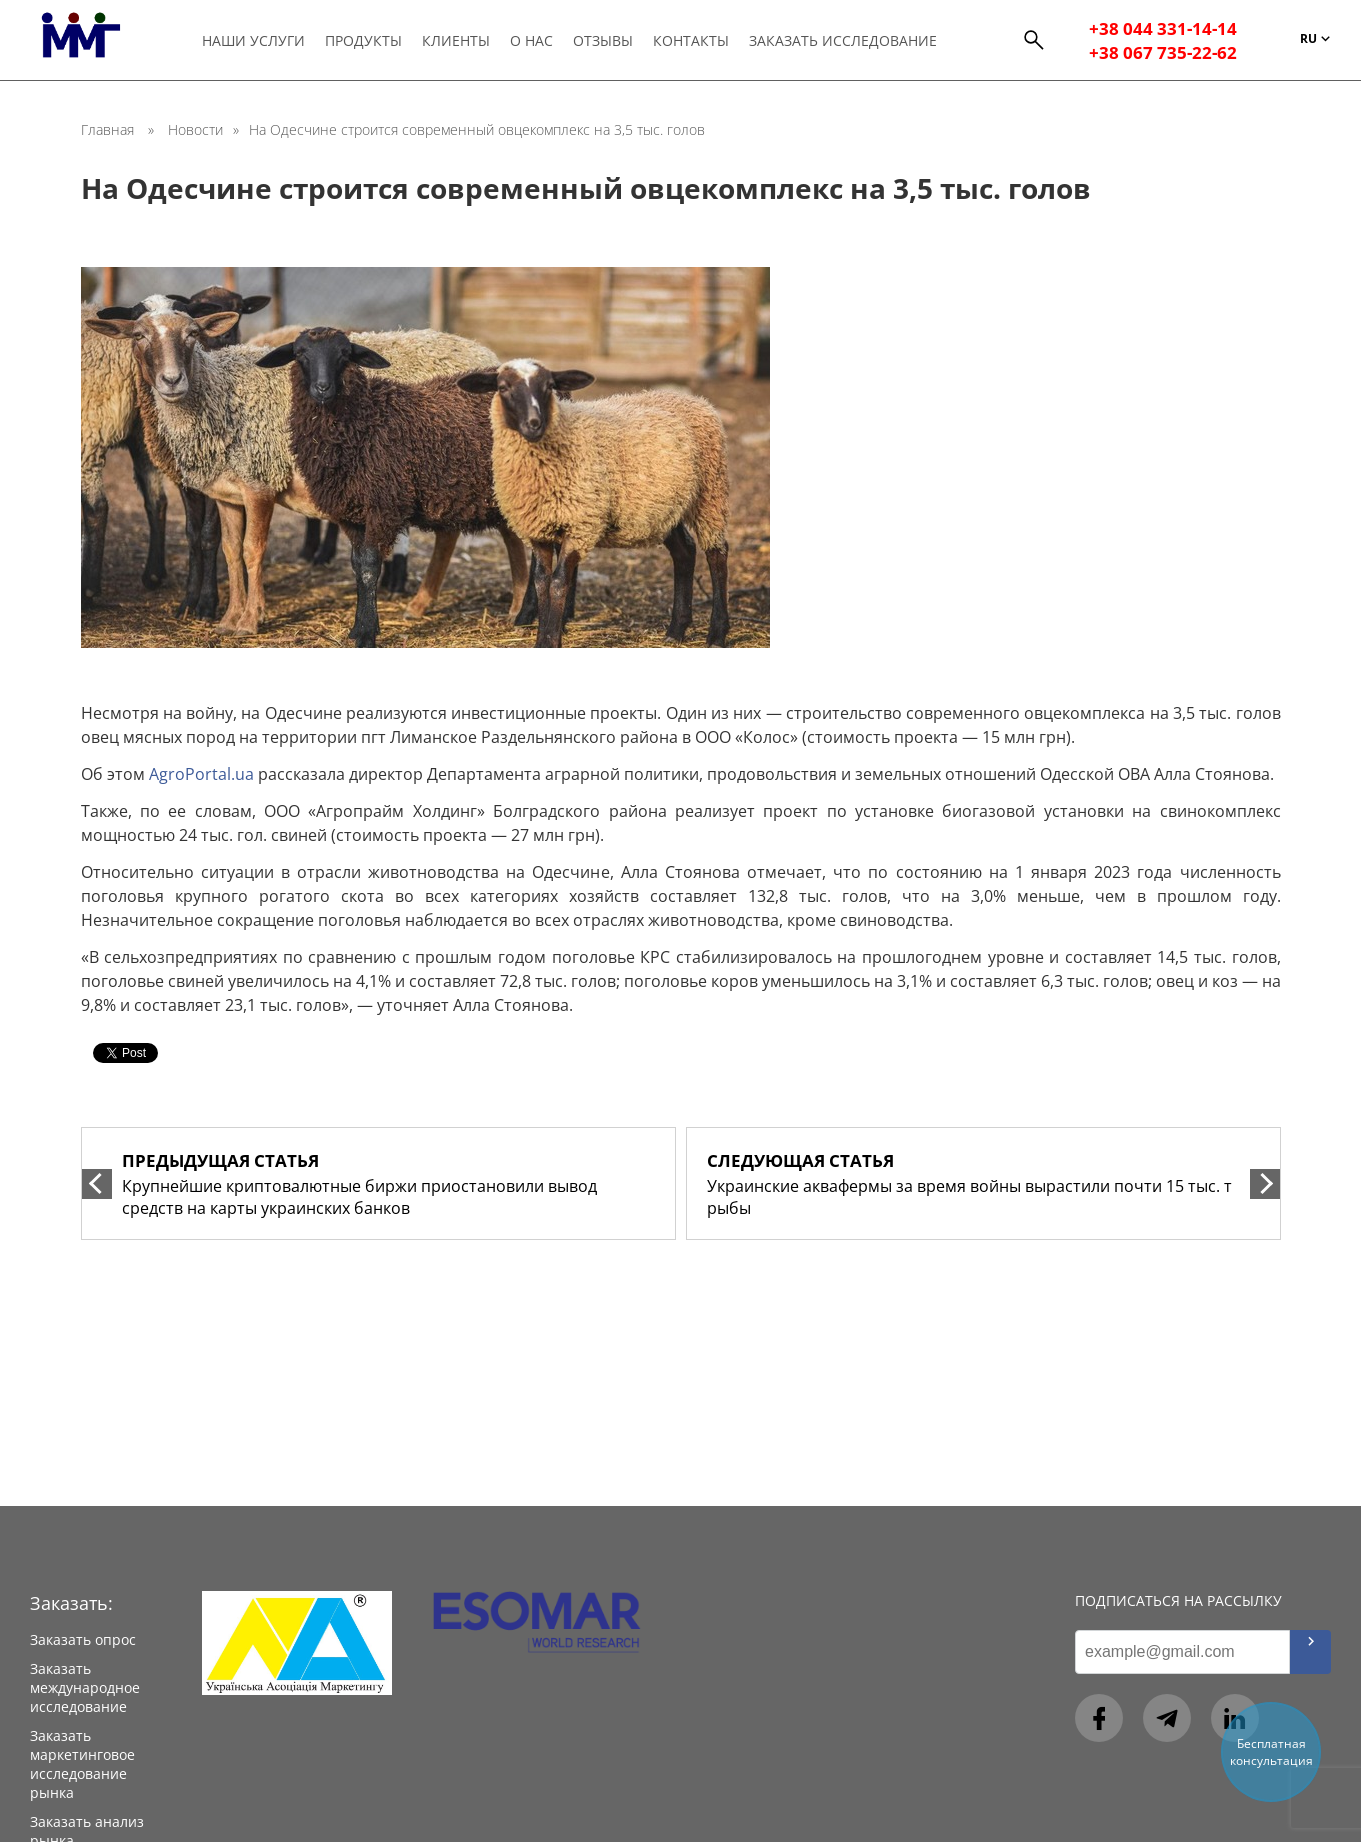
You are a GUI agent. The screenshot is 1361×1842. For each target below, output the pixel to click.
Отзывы (607, 41)
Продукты (364, 41)
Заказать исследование (849, 41)
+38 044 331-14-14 (1163, 30)
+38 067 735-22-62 (1163, 54)
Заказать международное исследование (85, 1687)
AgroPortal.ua (201, 774)
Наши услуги (253, 41)
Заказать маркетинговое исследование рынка (82, 1764)
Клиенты (458, 41)
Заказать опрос (83, 1639)
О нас (534, 41)
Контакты (696, 41)
